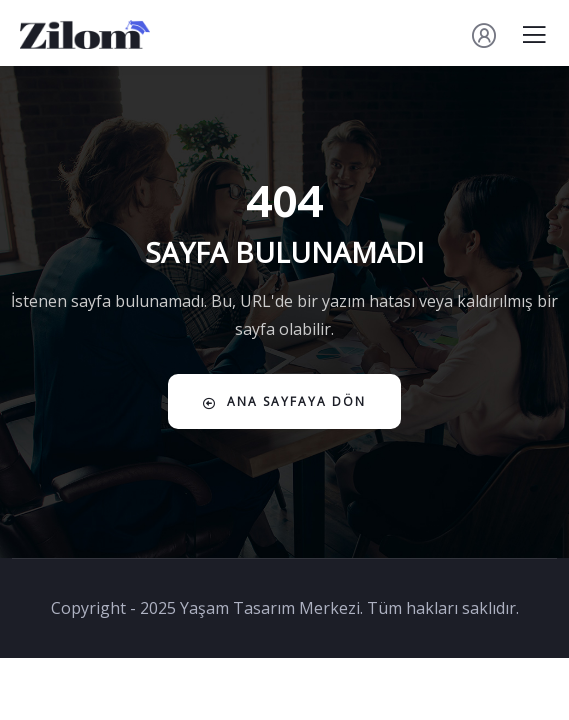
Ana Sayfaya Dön (284, 401)
